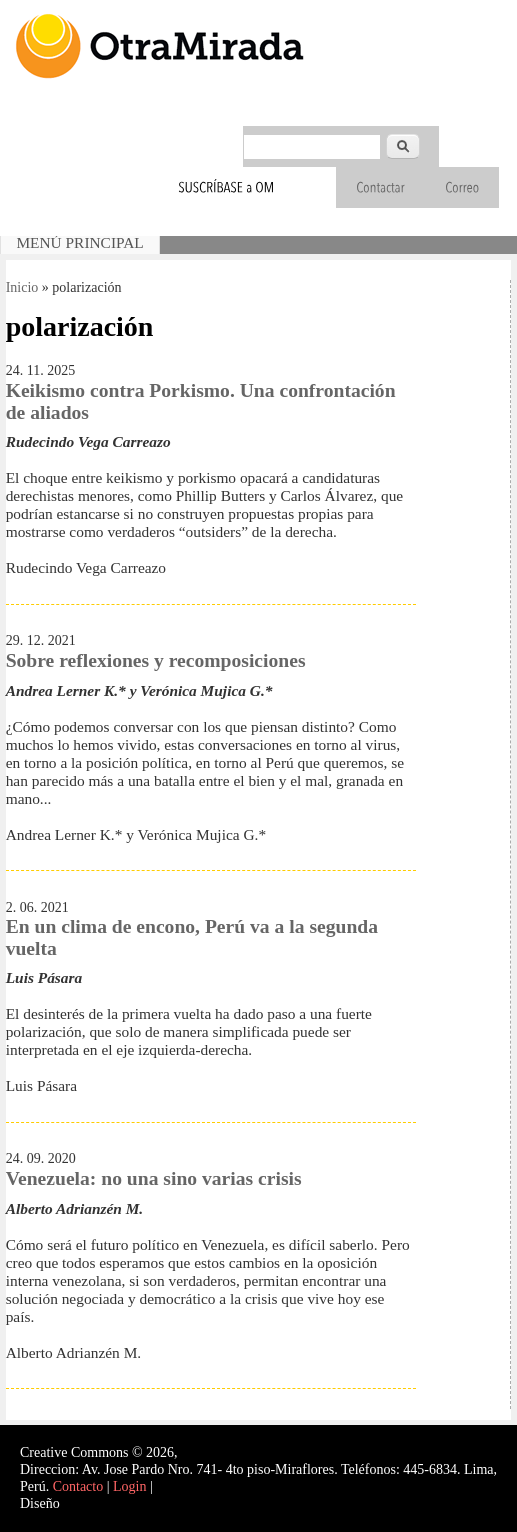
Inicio (22, 287)
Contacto (78, 1486)
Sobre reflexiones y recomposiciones (156, 660)
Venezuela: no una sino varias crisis (154, 1178)
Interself (86, 1503)
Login (129, 1486)
